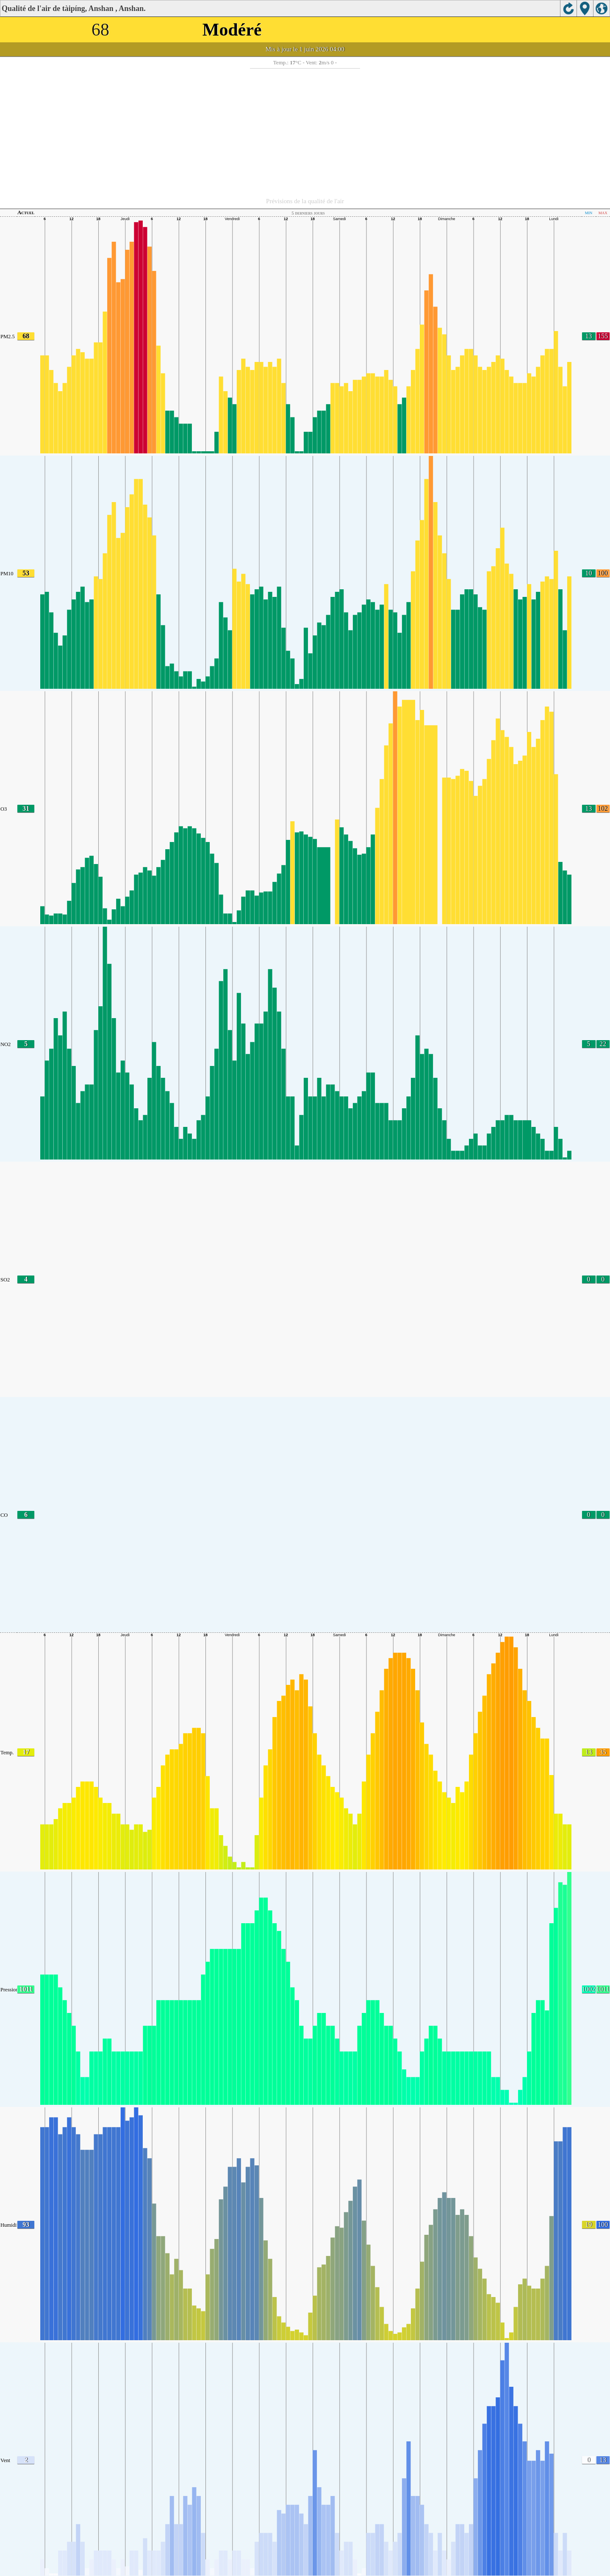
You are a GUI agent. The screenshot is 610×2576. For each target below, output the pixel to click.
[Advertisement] (305, 132)
